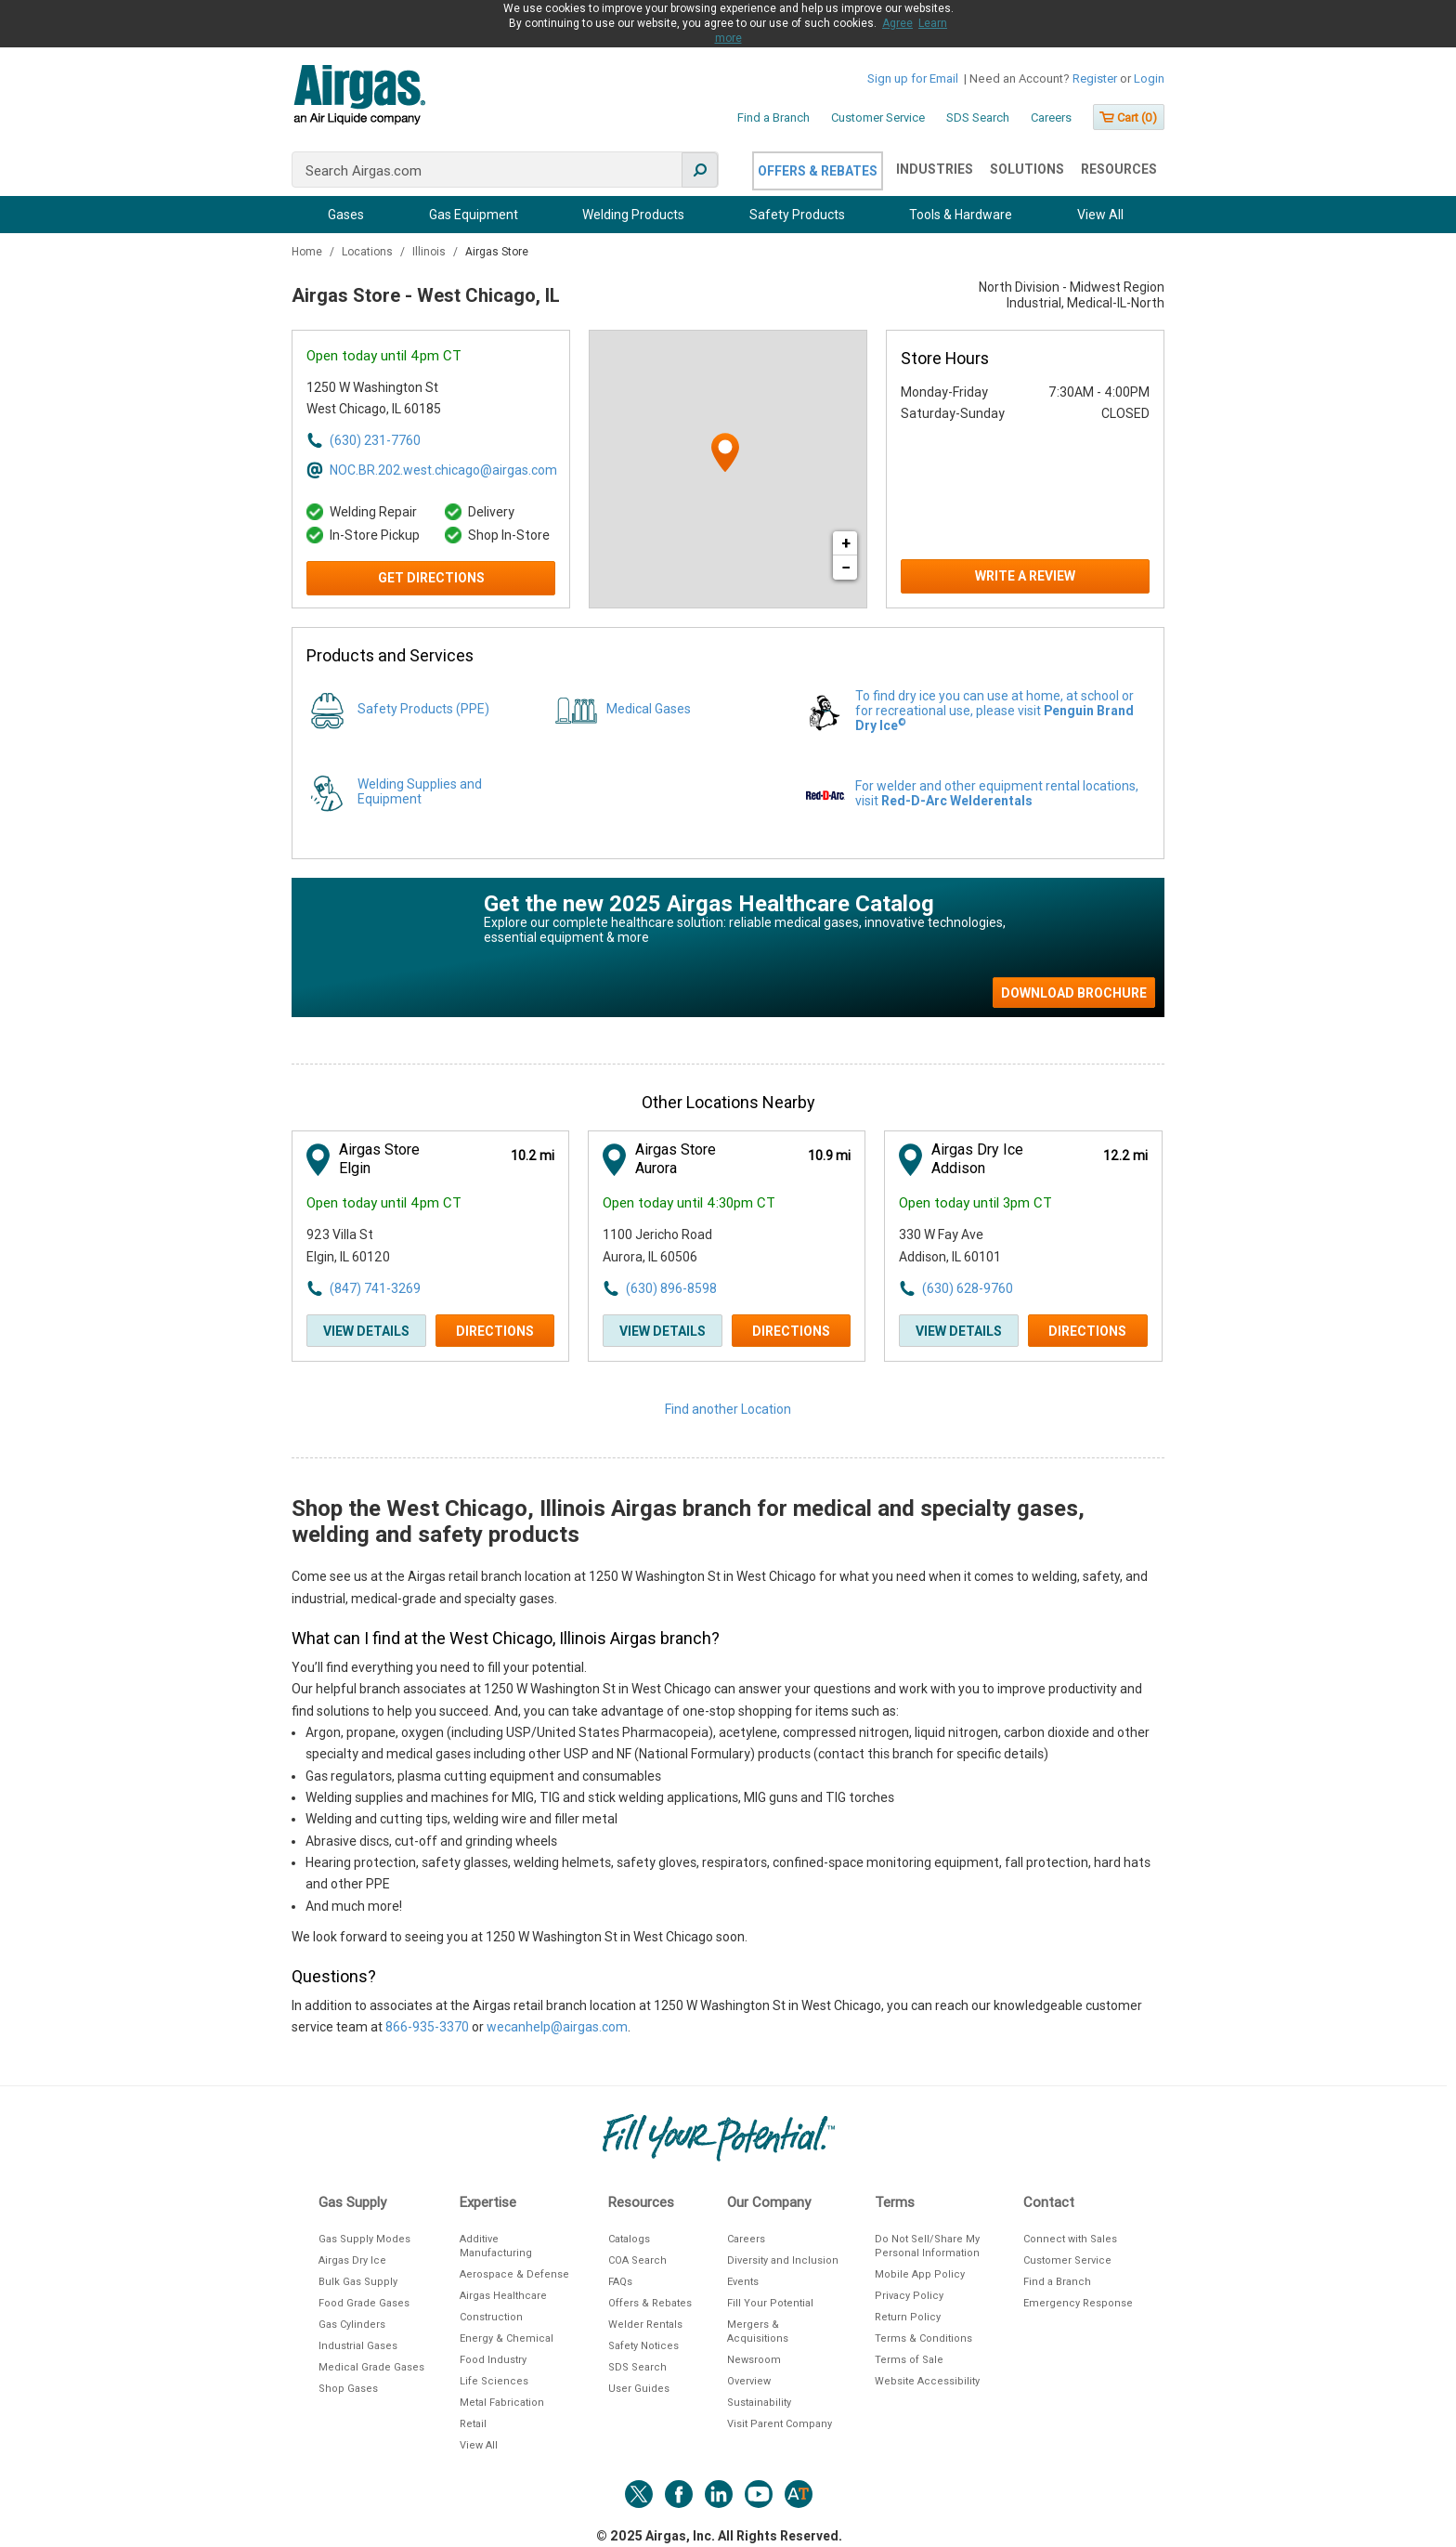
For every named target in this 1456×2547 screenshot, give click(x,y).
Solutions (1027, 169)
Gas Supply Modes (364, 2239)
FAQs (620, 2282)
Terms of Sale (909, 2360)
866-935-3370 (427, 2026)
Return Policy (908, 2317)
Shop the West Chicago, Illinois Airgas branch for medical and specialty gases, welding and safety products (688, 1522)
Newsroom (754, 2360)
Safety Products (797, 214)
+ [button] (846, 543)
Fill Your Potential (770, 2303)
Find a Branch (773, 117)
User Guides (639, 2389)
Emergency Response (1078, 2303)
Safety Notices (643, 2346)
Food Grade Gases (364, 2303)
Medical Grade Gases (371, 2367)
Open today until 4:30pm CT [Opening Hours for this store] (689, 1203)
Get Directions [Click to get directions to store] (431, 577)
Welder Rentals (645, 2324)
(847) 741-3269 (375, 1288)
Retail (473, 2424)
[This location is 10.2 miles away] (532, 1156)
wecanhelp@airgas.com (557, 2026)
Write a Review (1025, 575)
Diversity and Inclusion (782, 2260)
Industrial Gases (357, 2346)
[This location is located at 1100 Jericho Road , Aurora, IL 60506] (705, 1246)
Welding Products (633, 214)
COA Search (637, 2260)
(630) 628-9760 (967, 1288)
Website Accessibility (927, 2381)
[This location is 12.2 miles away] (1125, 1156)
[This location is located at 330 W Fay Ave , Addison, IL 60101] (1001, 1246)
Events (743, 2282)
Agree (897, 23)
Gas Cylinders (351, 2324)
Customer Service (878, 117)
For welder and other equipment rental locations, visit (996, 793)
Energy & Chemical (506, 2338)
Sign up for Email (912, 78)
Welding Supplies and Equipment (420, 791)
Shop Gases (348, 2389)
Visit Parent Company (779, 2424)
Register (1094, 78)
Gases (346, 214)
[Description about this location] (728, 1802)
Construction (491, 2317)
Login (1149, 78)
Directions (495, 1331)
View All (1100, 214)
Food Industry (493, 2360)
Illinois (430, 251)
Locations (369, 251)
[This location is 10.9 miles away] (829, 1156)
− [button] (846, 567)
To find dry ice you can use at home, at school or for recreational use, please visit (994, 710)
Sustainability (759, 2403)
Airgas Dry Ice (352, 2260)
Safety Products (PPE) (423, 708)
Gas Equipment (473, 214)
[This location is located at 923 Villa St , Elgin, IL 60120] (408, 1246)
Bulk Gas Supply (357, 2282)
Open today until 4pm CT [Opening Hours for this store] (384, 355)
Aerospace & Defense (514, 2274)
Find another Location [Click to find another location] (728, 1409)
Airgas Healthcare (503, 2296)
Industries (934, 169)
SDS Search (977, 117)
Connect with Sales (1070, 2239)
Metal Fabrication (502, 2403)
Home (308, 251)
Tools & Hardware (960, 214)
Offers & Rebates (818, 170)
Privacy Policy (909, 2296)
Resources (1119, 169)
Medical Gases (648, 708)
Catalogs (629, 2239)
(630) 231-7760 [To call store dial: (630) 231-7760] (375, 440)
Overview (749, 2381)
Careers (1051, 117)
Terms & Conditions (923, 2338)
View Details (366, 1331)
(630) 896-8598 (671, 1288)
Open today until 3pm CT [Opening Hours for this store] (975, 1203)
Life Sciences (494, 2381)
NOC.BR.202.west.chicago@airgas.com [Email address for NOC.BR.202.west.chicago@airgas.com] (442, 470)
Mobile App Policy (920, 2274)
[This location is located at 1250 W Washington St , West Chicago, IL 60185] (408, 399)
